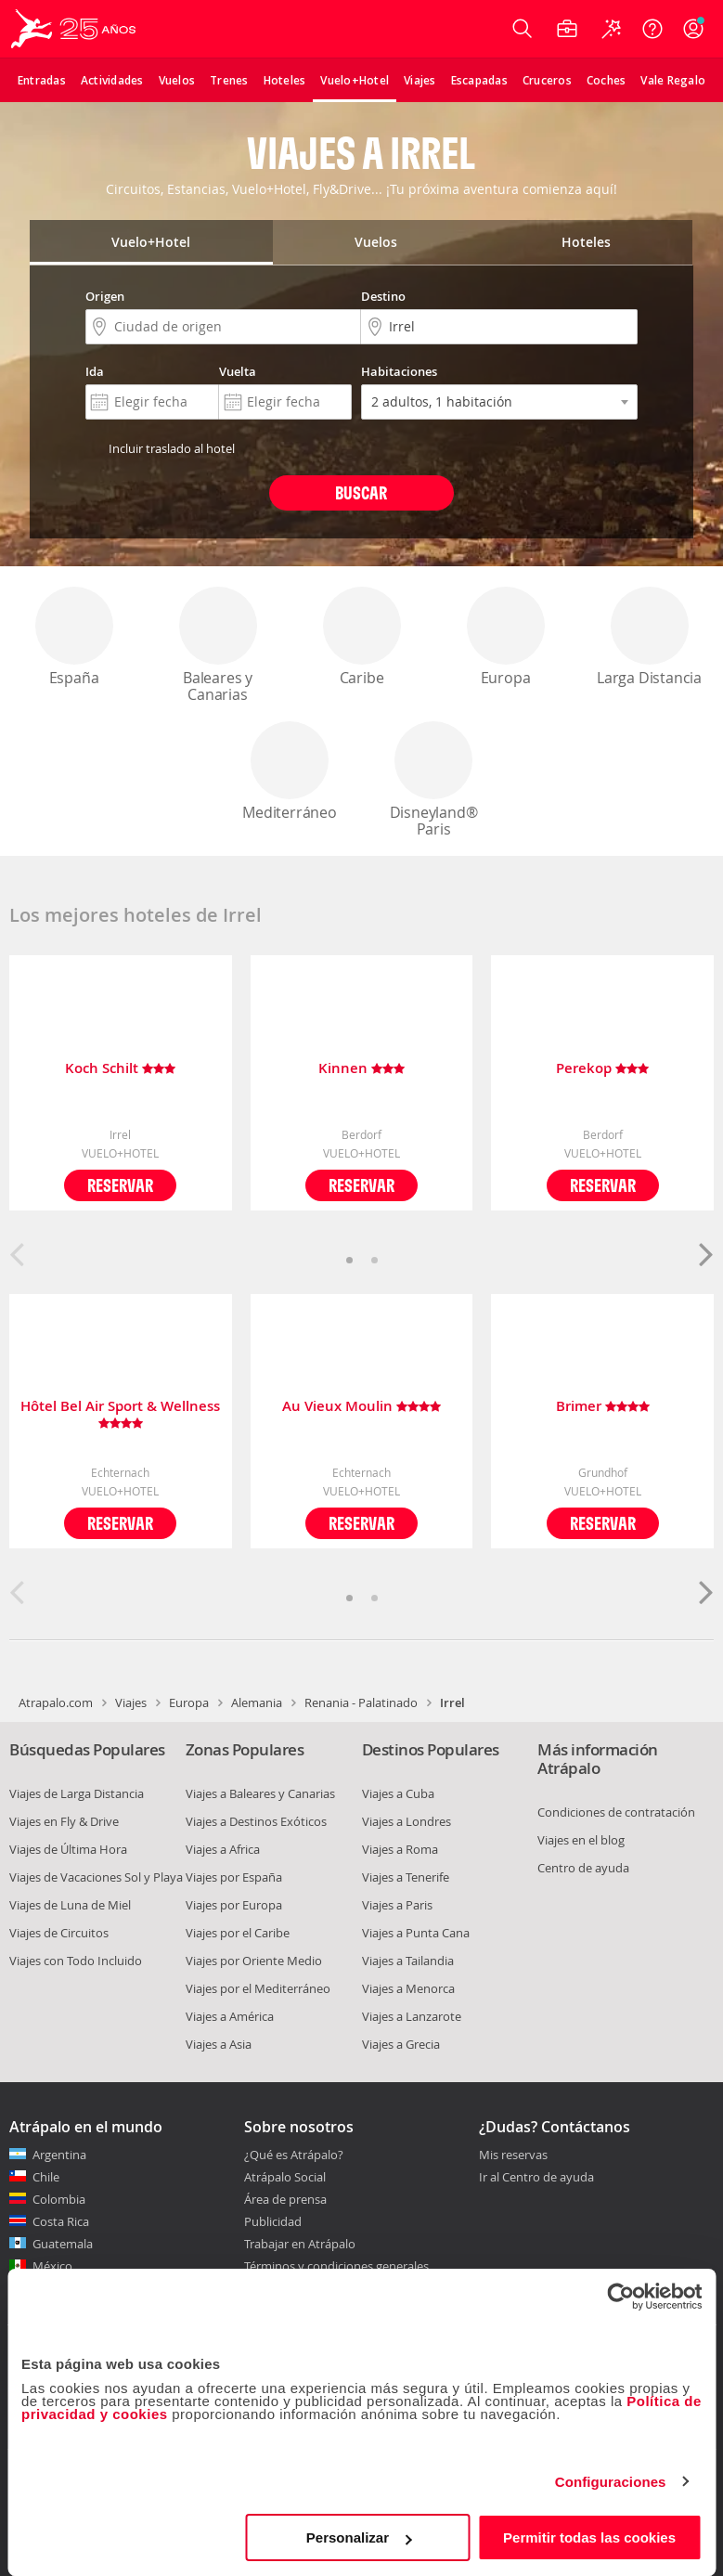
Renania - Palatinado (361, 1702)
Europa (505, 637)
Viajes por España (234, 1877)
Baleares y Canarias (218, 646)
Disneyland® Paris (433, 780)
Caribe (361, 637)
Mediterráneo (289, 771)
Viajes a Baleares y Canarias (260, 1793)
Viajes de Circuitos (59, 1932)
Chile (45, 2176)
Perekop (602, 1069)
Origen (104, 296)
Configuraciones (610, 2482)
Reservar (120, 1185)
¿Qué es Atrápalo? (293, 2154)
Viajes (131, 1702)
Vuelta (237, 371)
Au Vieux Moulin (361, 1407)
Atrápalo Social (285, 2176)
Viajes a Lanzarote (411, 2016)
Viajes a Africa (223, 1849)
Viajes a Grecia (401, 2044)
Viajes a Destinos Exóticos (256, 1821)
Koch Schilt (120, 1069)
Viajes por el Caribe (238, 1932)
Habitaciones (399, 371)
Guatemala (62, 2243)
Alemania (256, 1702)
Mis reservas (513, 2155)
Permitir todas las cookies (589, 2537)
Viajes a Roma (400, 1849)
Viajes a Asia (219, 2044)
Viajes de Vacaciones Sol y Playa (96, 1877)
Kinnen (361, 1069)
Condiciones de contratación (616, 1812)
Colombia (58, 2199)
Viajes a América (230, 2016)
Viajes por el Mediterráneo (258, 1988)
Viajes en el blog (581, 1840)
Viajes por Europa (234, 1904)
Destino (383, 296)
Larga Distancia (649, 637)
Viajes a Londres (406, 1821)
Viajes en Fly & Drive (64, 1821)
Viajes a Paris (397, 1904)
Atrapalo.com (56, 1702)
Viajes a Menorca (408, 1988)
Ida (94, 371)
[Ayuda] (652, 29)
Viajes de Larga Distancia (76, 1793)
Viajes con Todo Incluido (75, 1960)
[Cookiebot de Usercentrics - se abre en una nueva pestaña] (620, 2297)
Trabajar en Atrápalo (299, 2243)
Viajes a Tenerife (405, 1877)
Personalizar (358, 2537)
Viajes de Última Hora (68, 1849)
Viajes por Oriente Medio (254, 1960)
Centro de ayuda (583, 1867)
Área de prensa (285, 2199)
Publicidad (273, 2221)
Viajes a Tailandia (408, 1960)
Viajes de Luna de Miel (70, 1904)
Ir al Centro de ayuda (536, 2177)
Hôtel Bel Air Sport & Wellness (120, 1414)
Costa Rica (60, 2221)
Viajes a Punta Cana (416, 1932)
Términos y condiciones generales (336, 2266)
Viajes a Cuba (398, 1793)
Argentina (59, 2154)
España (74, 637)
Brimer (603, 1407)
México (52, 2266)
